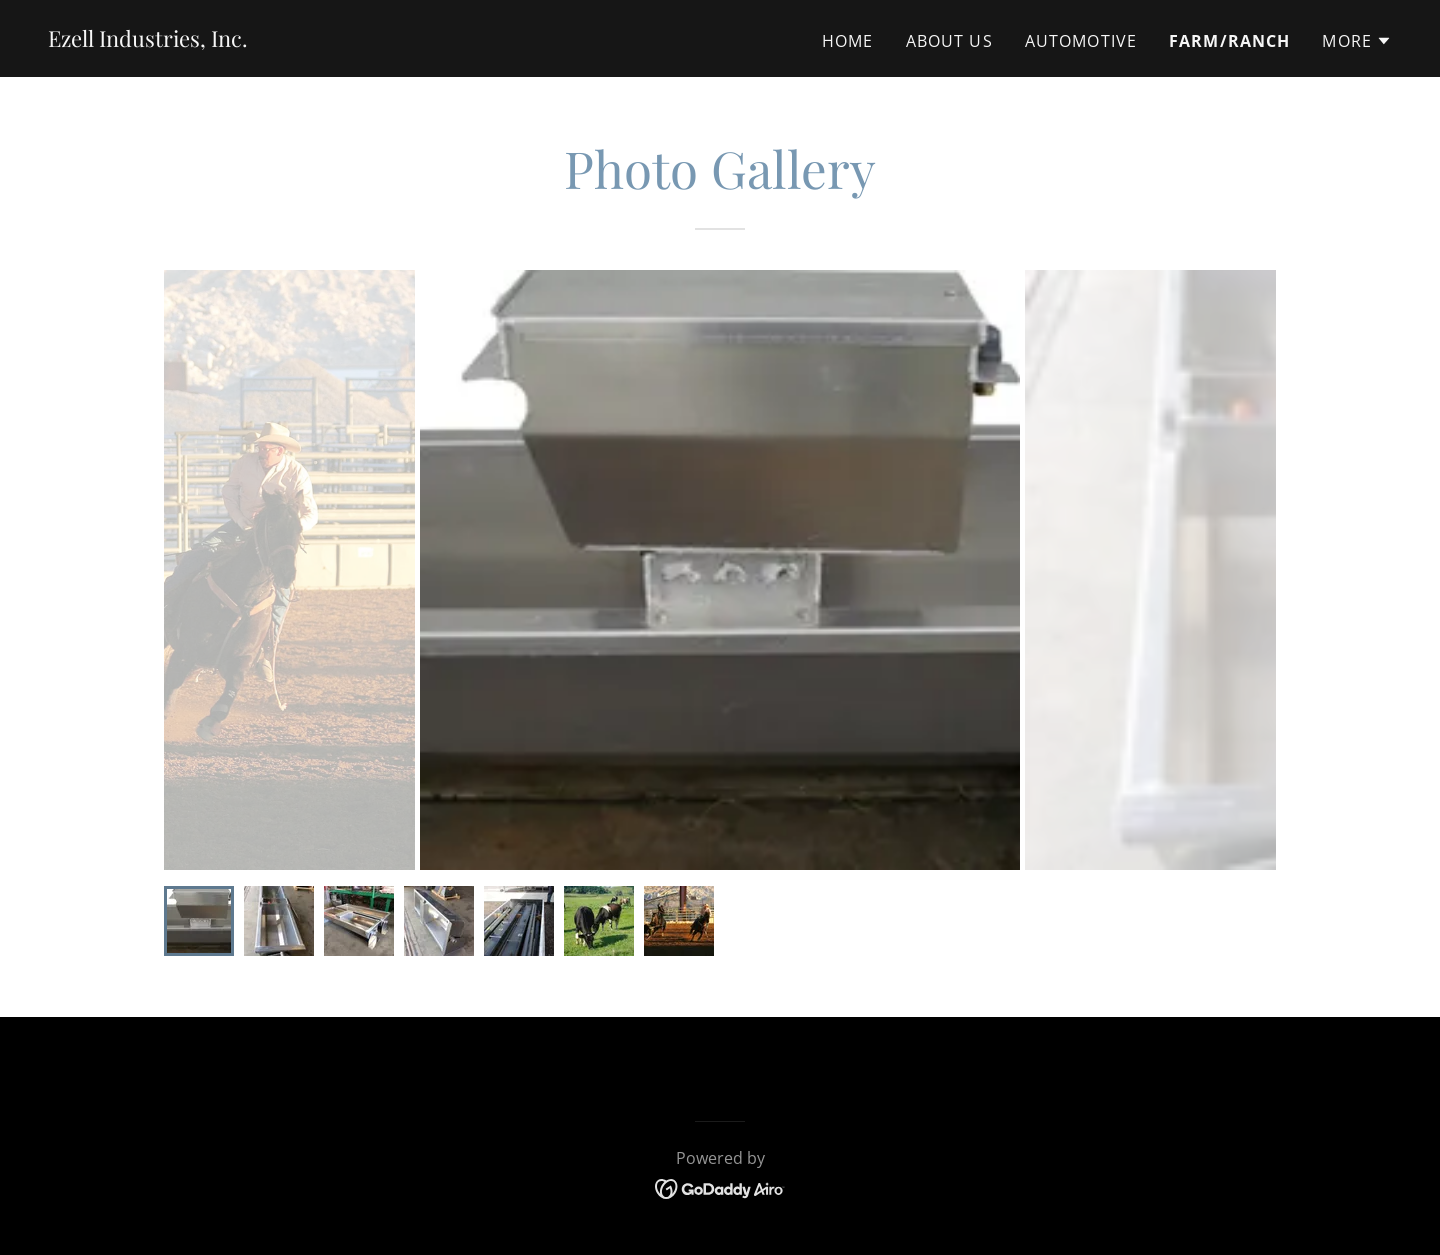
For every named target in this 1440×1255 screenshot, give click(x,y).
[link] (148, 40)
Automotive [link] (1081, 41)
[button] (1357, 41)
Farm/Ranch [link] (1229, 41)
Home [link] (848, 41)
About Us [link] (949, 41)
